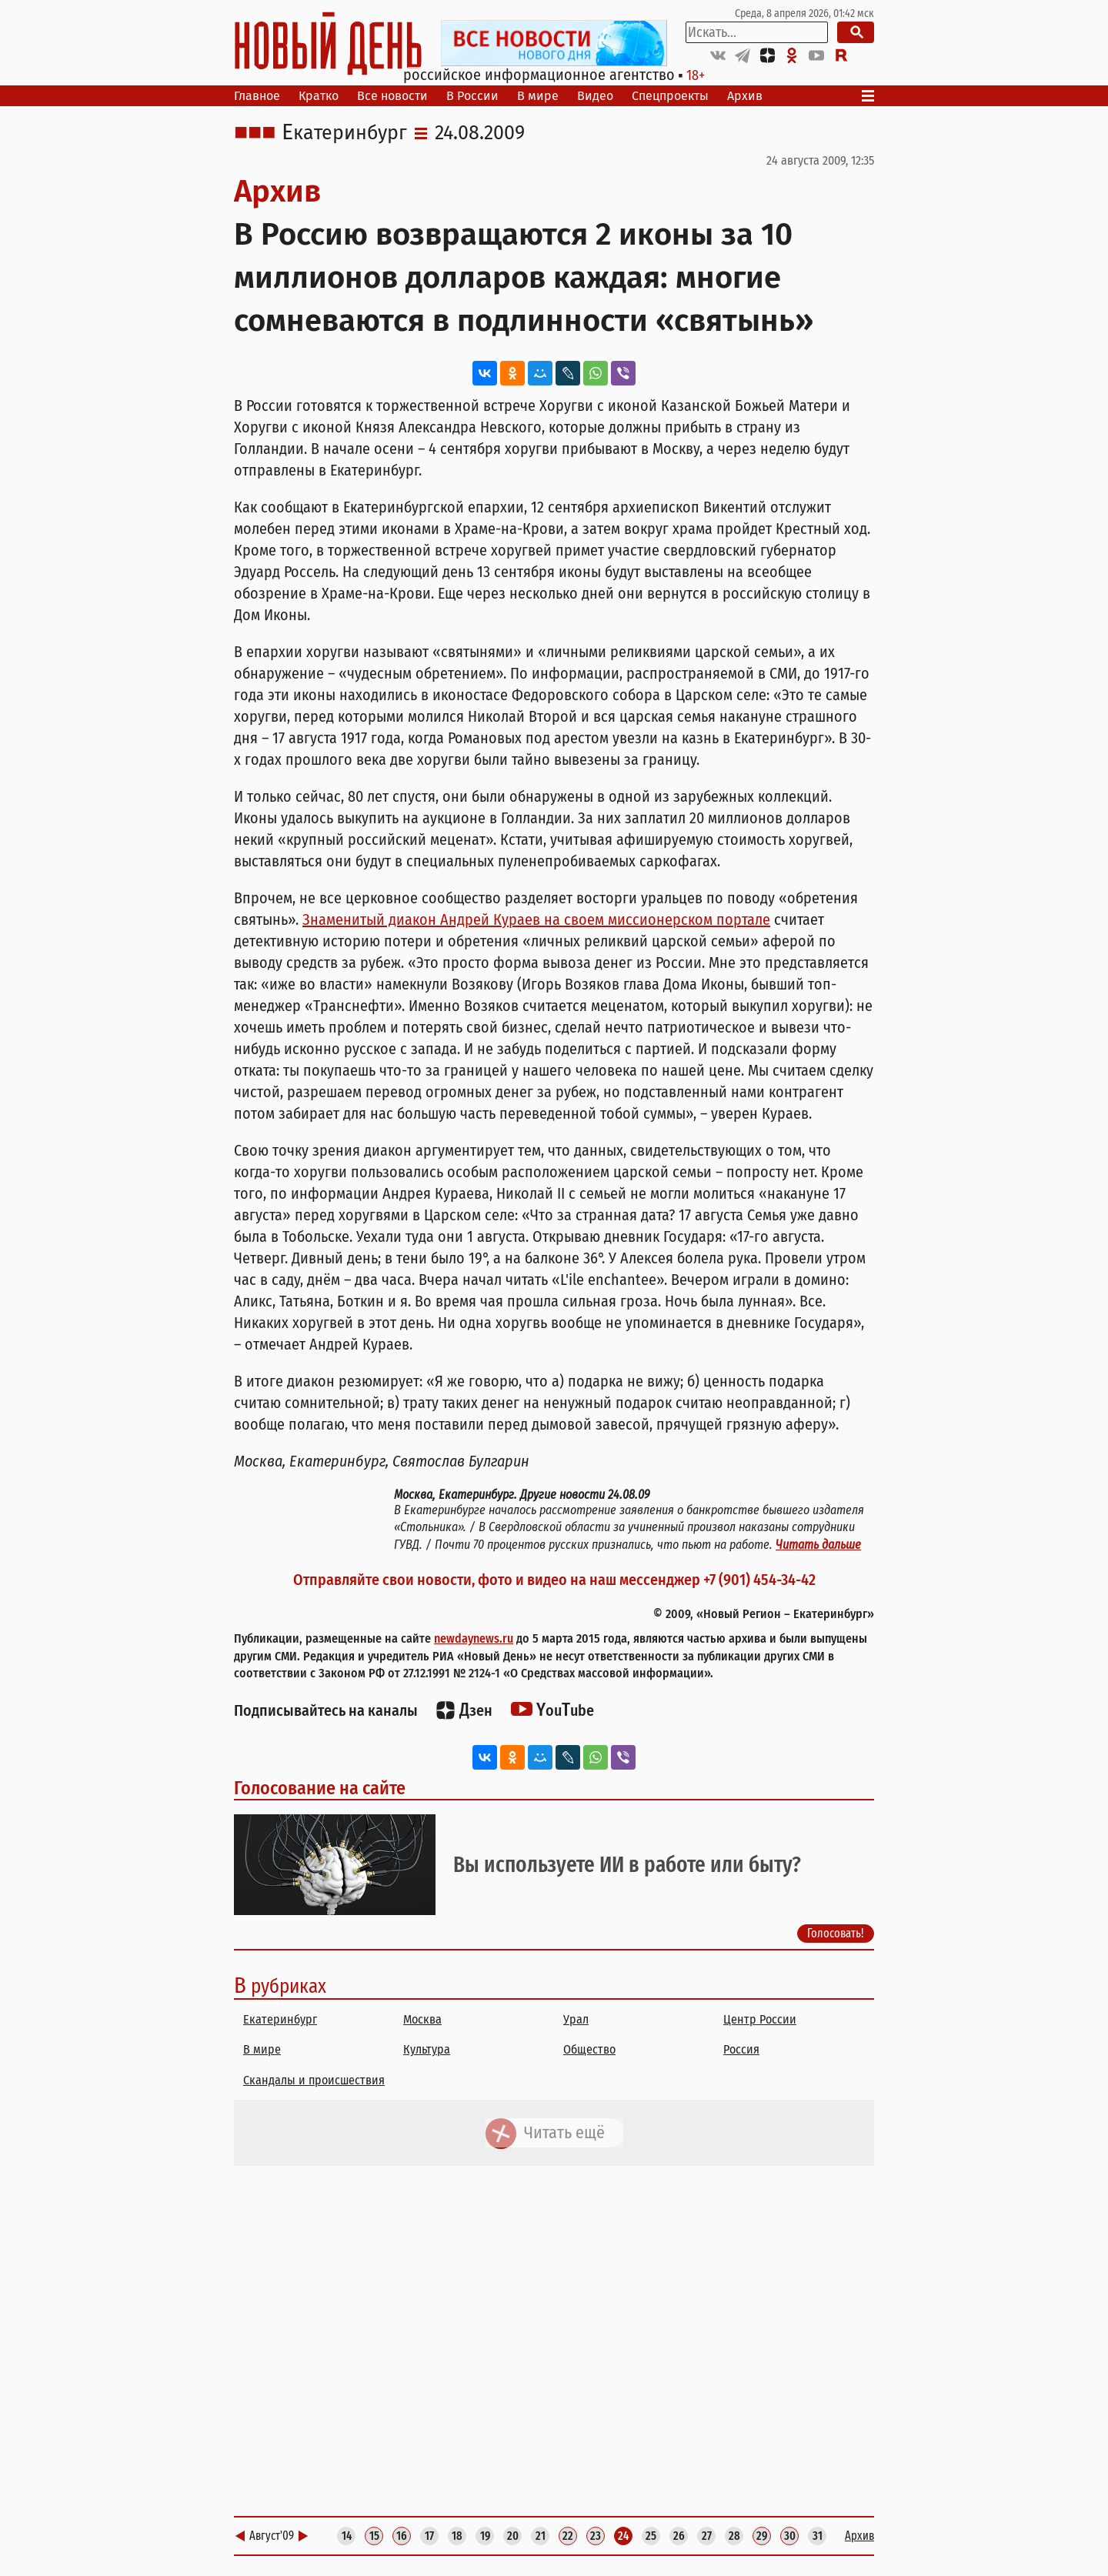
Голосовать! (835, 1932)
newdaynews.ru (473, 1638)
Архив (745, 95)
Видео (595, 95)
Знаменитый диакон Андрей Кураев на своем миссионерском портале (536, 919)
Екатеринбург (344, 133)
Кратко (319, 95)
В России (472, 95)
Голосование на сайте (319, 1788)
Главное (257, 95)
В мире (538, 95)
